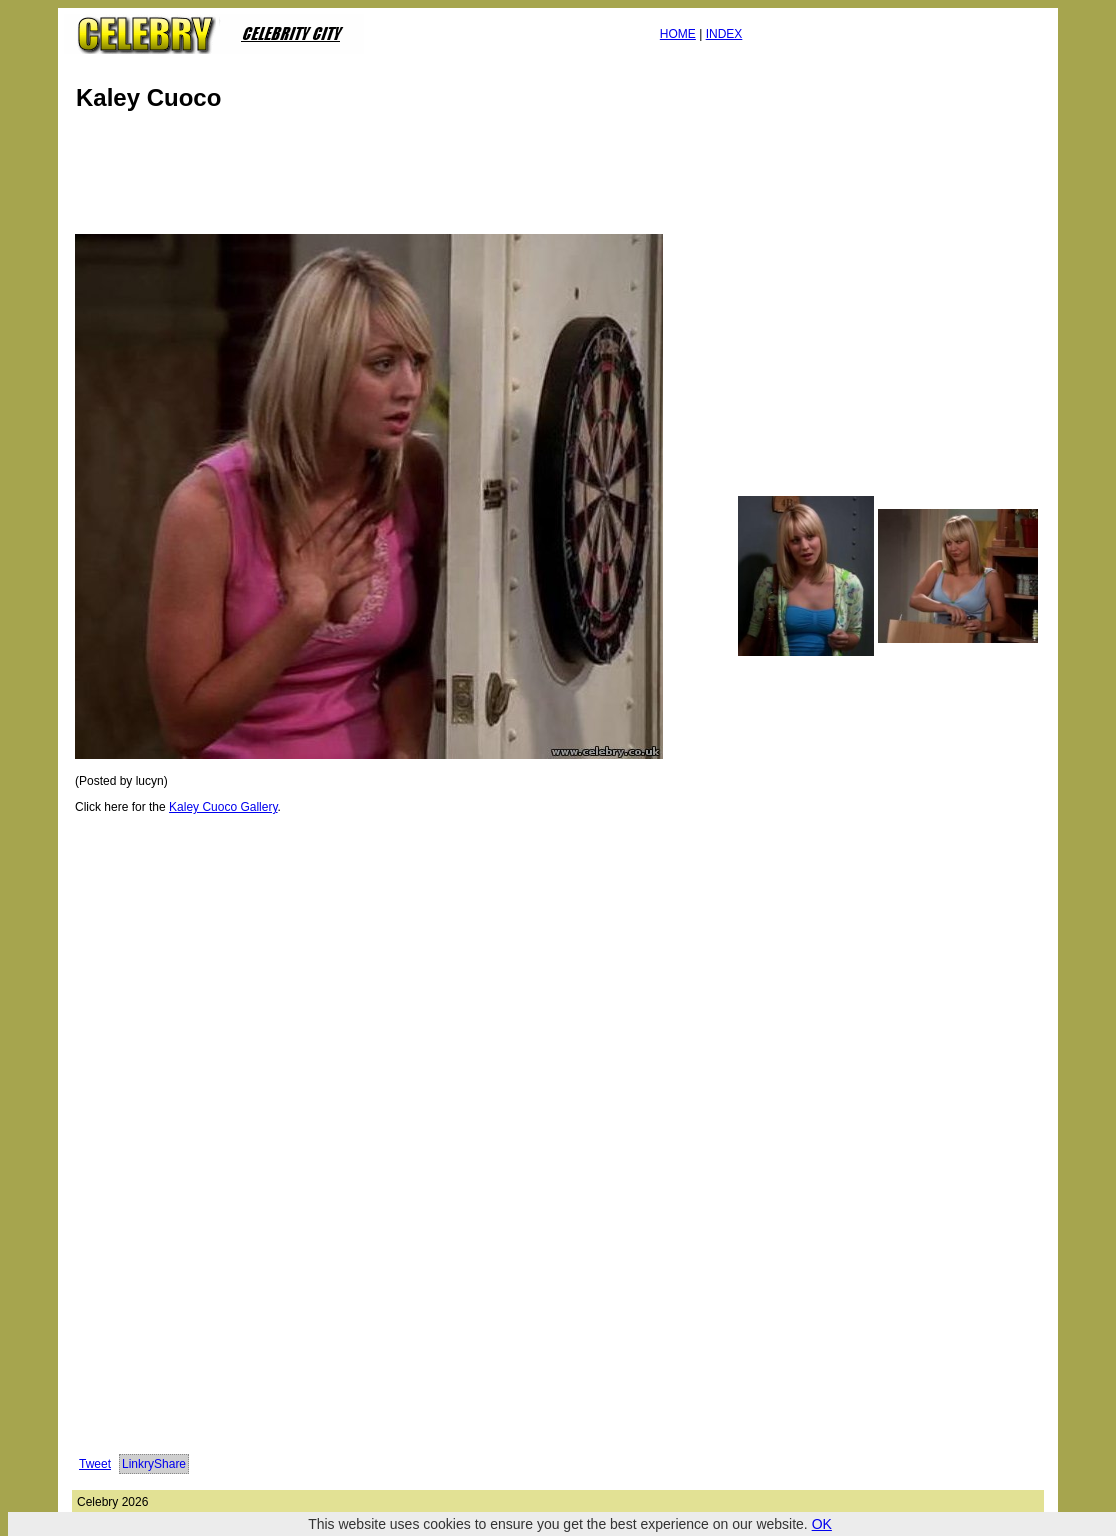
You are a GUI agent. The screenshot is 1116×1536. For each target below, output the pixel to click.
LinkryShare (154, 1464)
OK (822, 1524)
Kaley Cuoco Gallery (223, 807)
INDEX (724, 34)
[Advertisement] (436, 178)
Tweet (95, 1464)
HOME (678, 34)
